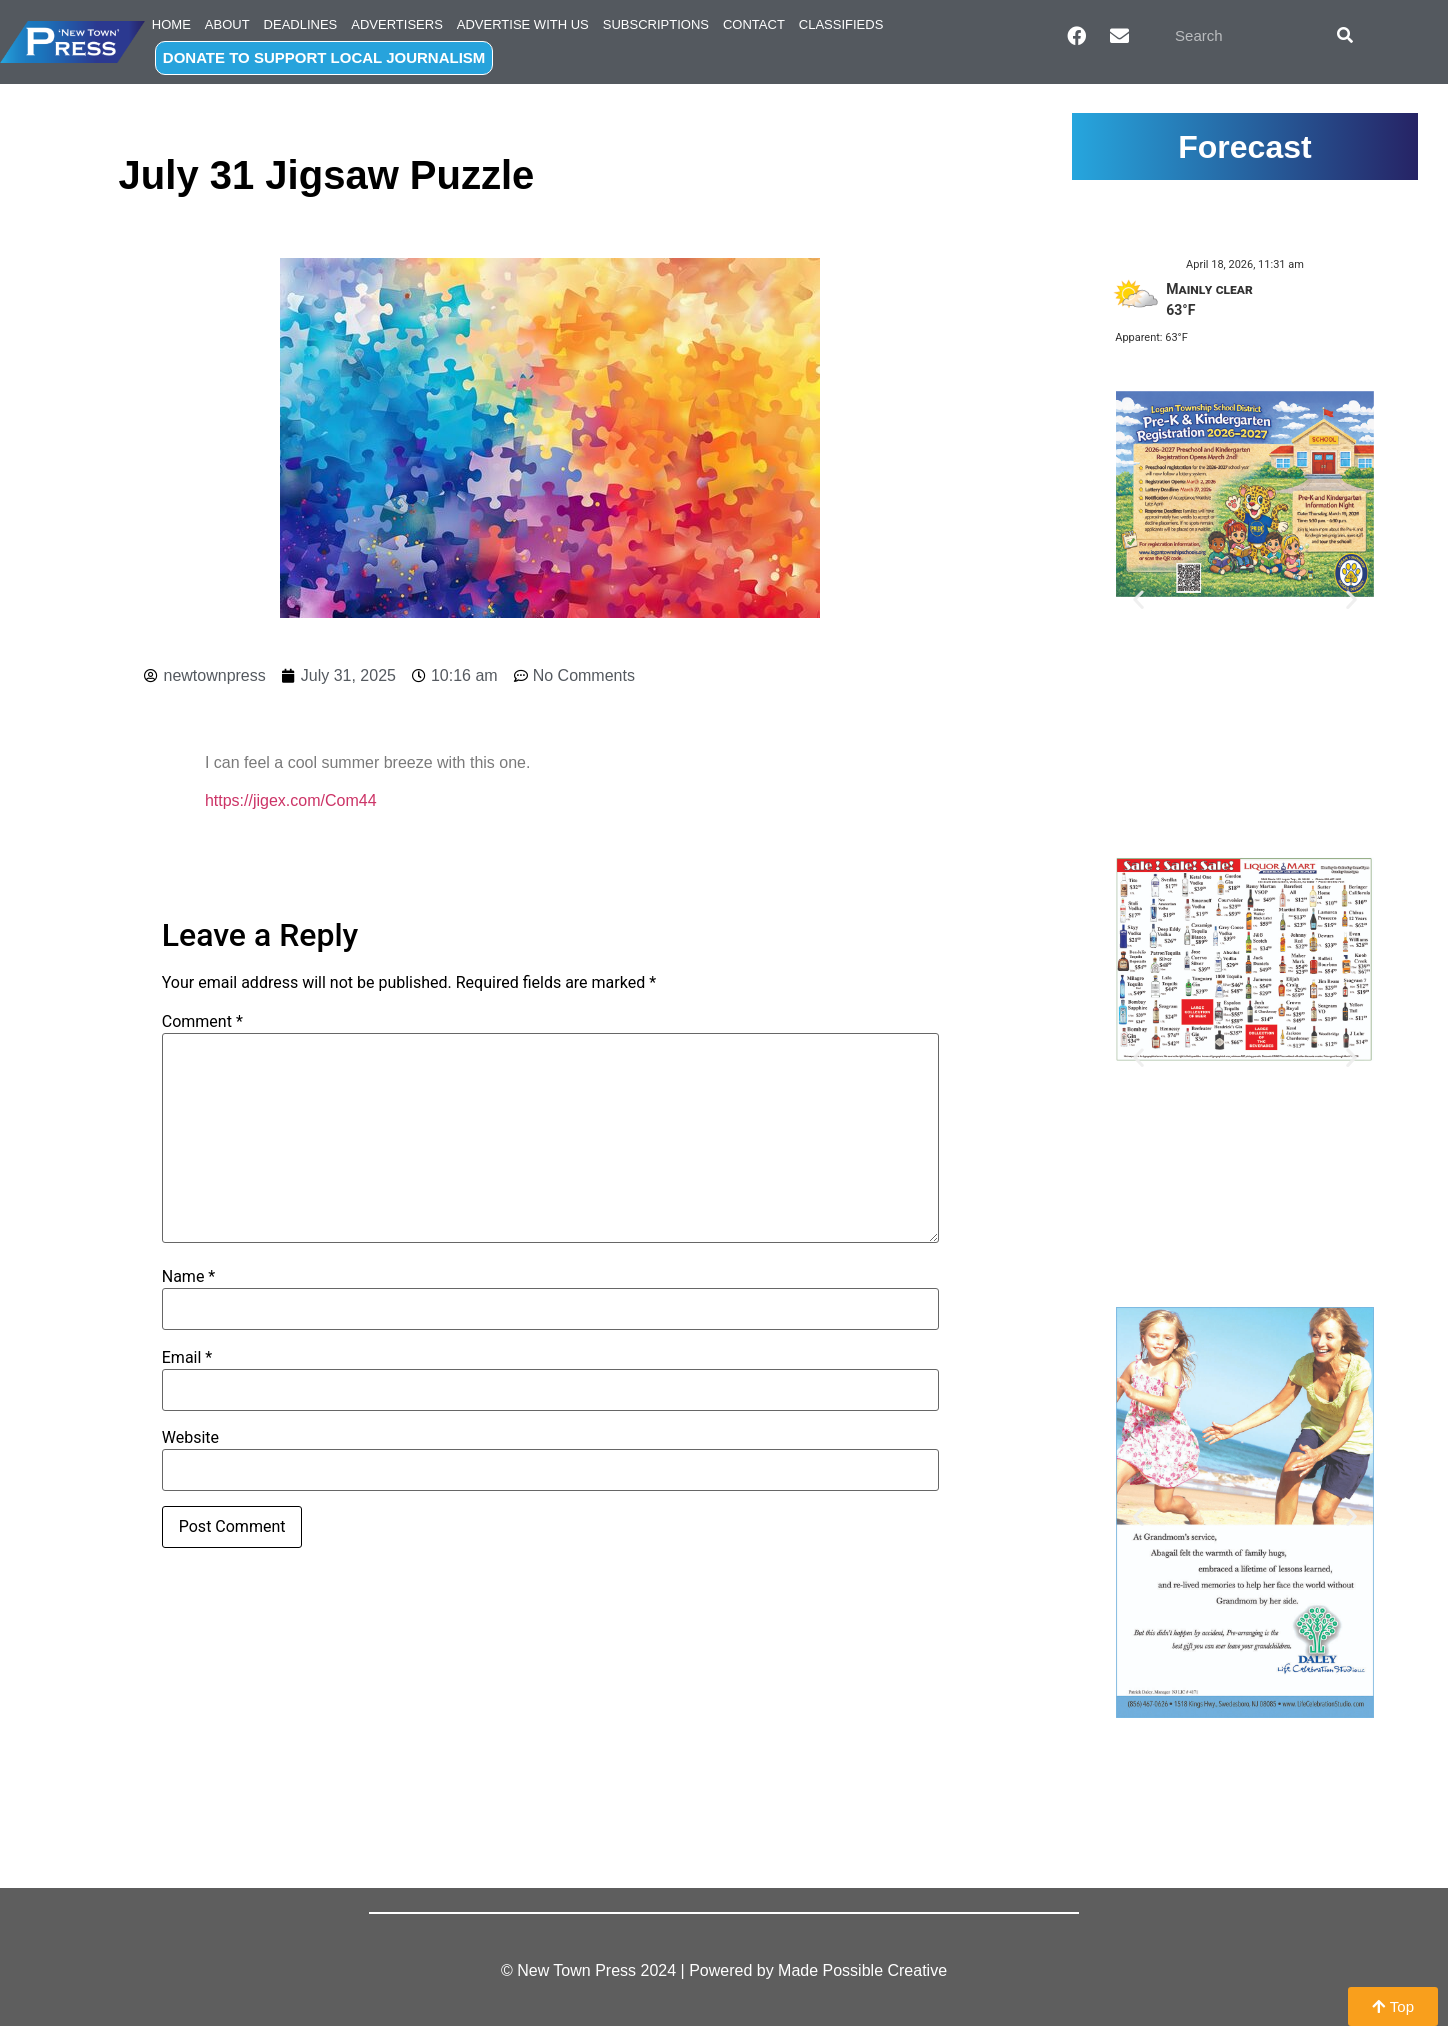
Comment (202, 1022)
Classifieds (841, 24)
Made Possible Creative (862, 1970)
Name (189, 1277)
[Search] (1345, 35)
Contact (754, 24)
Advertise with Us (523, 24)
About (227, 24)
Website (190, 1438)
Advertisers (397, 24)
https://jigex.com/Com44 (291, 800)
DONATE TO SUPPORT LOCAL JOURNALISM (324, 57)
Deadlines (301, 24)
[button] (1138, 598)
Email (187, 1358)
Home (171, 24)
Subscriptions (656, 24)
